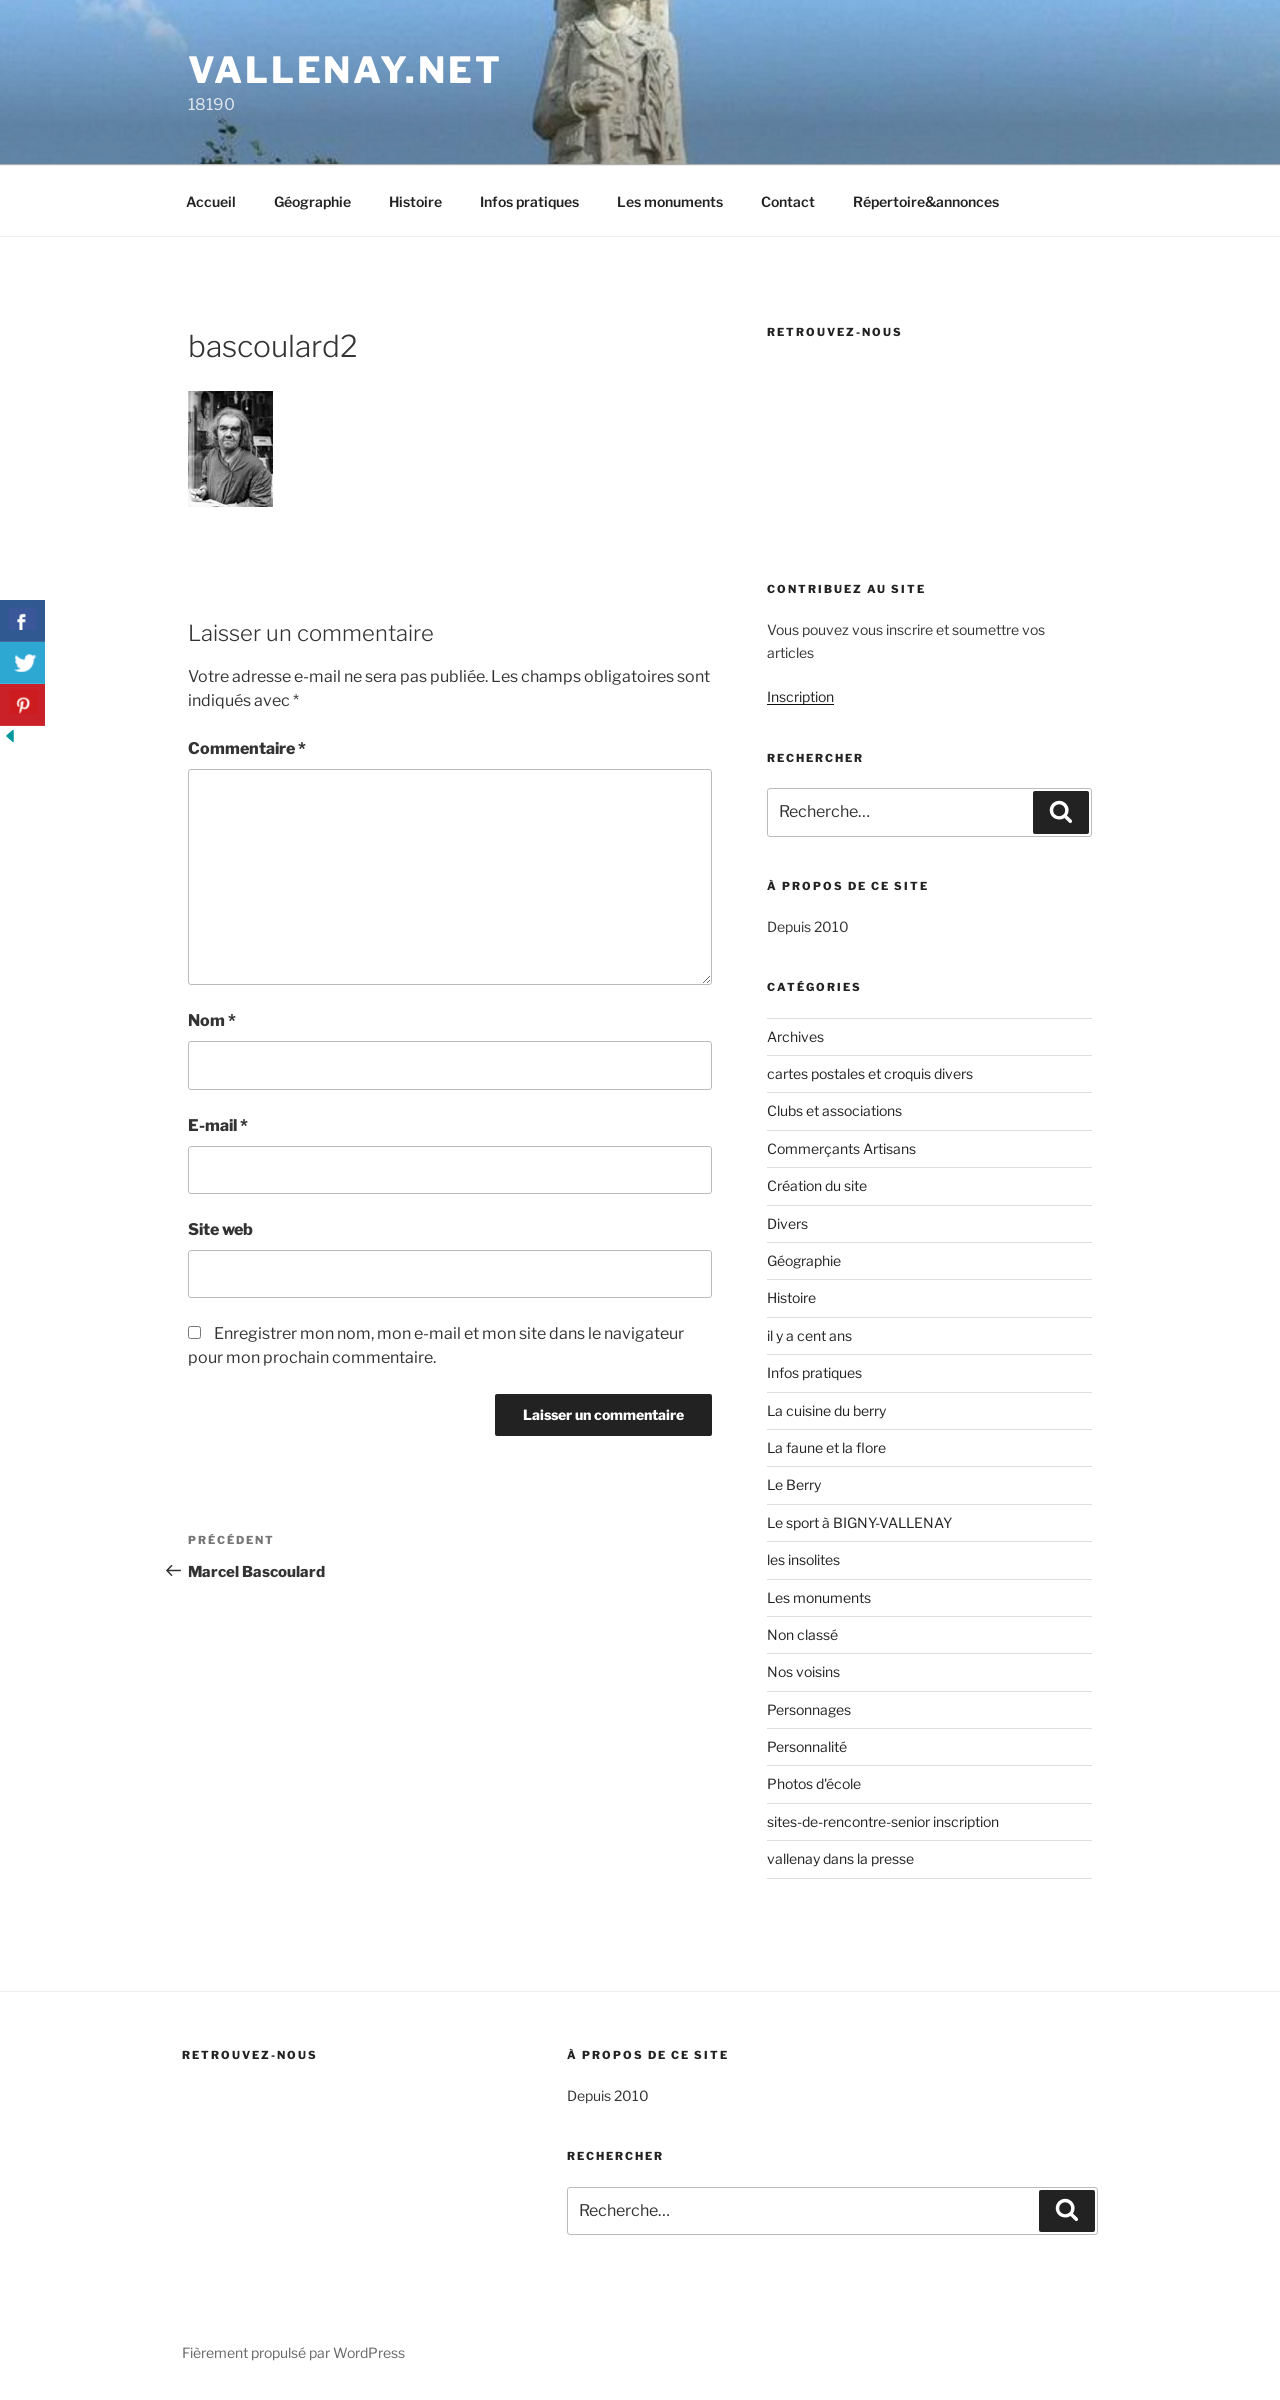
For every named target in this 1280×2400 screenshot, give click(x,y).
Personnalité (807, 1746)
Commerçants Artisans (841, 1148)
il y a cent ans (809, 1335)
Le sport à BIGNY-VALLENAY (859, 1522)
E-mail (218, 1125)
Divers (787, 1223)
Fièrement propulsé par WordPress (293, 2352)
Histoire (415, 201)
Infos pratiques (529, 201)
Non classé (802, 1634)
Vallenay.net (345, 70)
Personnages (809, 1709)
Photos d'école (814, 1783)
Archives (795, 1036)
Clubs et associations (834, 1110)
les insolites (803, 1559)
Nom (212, 1020)
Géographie (312, 201)
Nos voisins (803, 1671)
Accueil (211, 201)
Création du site (817, 1185)
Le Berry (794, 1484)
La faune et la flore (826, 1447)
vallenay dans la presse (840, 1858)
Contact (788, 201)
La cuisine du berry (826, 1410)
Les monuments (670, 201)
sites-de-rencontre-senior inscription (883, 1821)
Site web (220, 1229)
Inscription (800, 696)
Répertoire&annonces (926, 201)
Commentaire (247, 748)
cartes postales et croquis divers (870, 1073)
